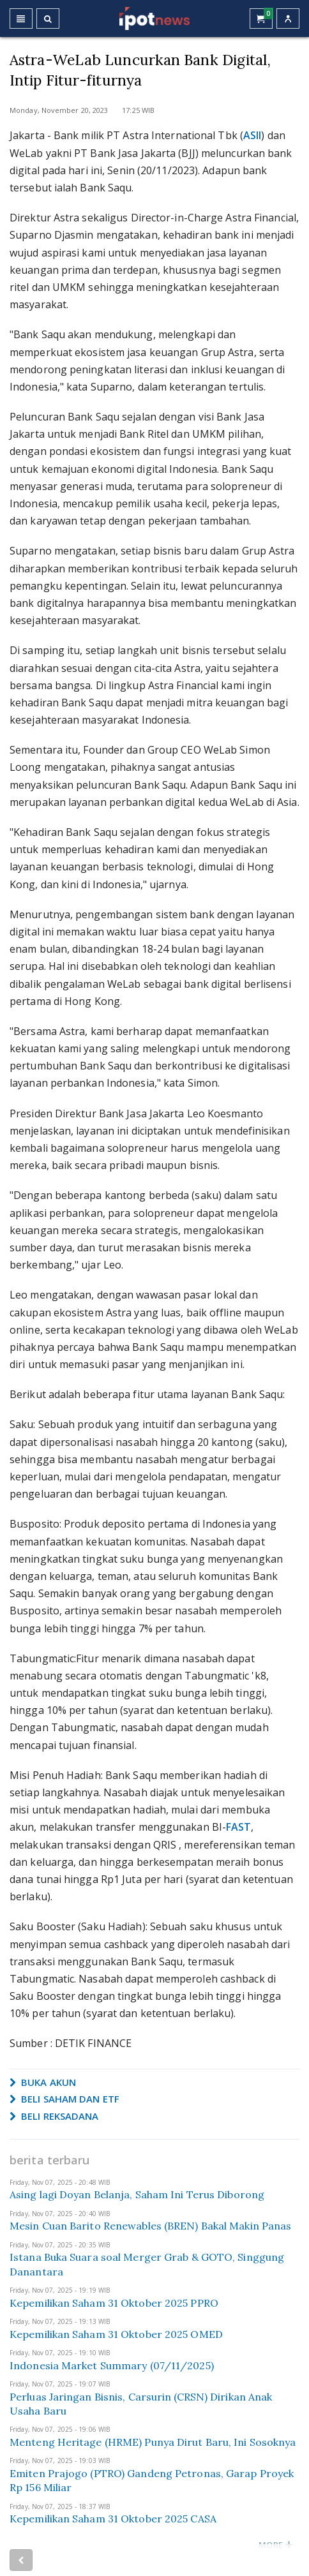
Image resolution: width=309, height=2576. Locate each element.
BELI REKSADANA (54, 2116)
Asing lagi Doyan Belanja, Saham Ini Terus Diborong (137, 2194)
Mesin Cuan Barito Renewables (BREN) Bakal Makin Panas (150, 2225)
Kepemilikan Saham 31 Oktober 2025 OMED (116, 2334)
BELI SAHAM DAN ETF (64, 2098)
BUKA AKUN (43, 2082)
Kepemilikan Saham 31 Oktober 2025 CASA (113, 2518)
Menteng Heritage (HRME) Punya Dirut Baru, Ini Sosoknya (153, 2442)
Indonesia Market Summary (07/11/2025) (112, 2365)
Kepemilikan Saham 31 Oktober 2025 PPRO (114, 2303)
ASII (252, 135)
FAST (238, 1827)
